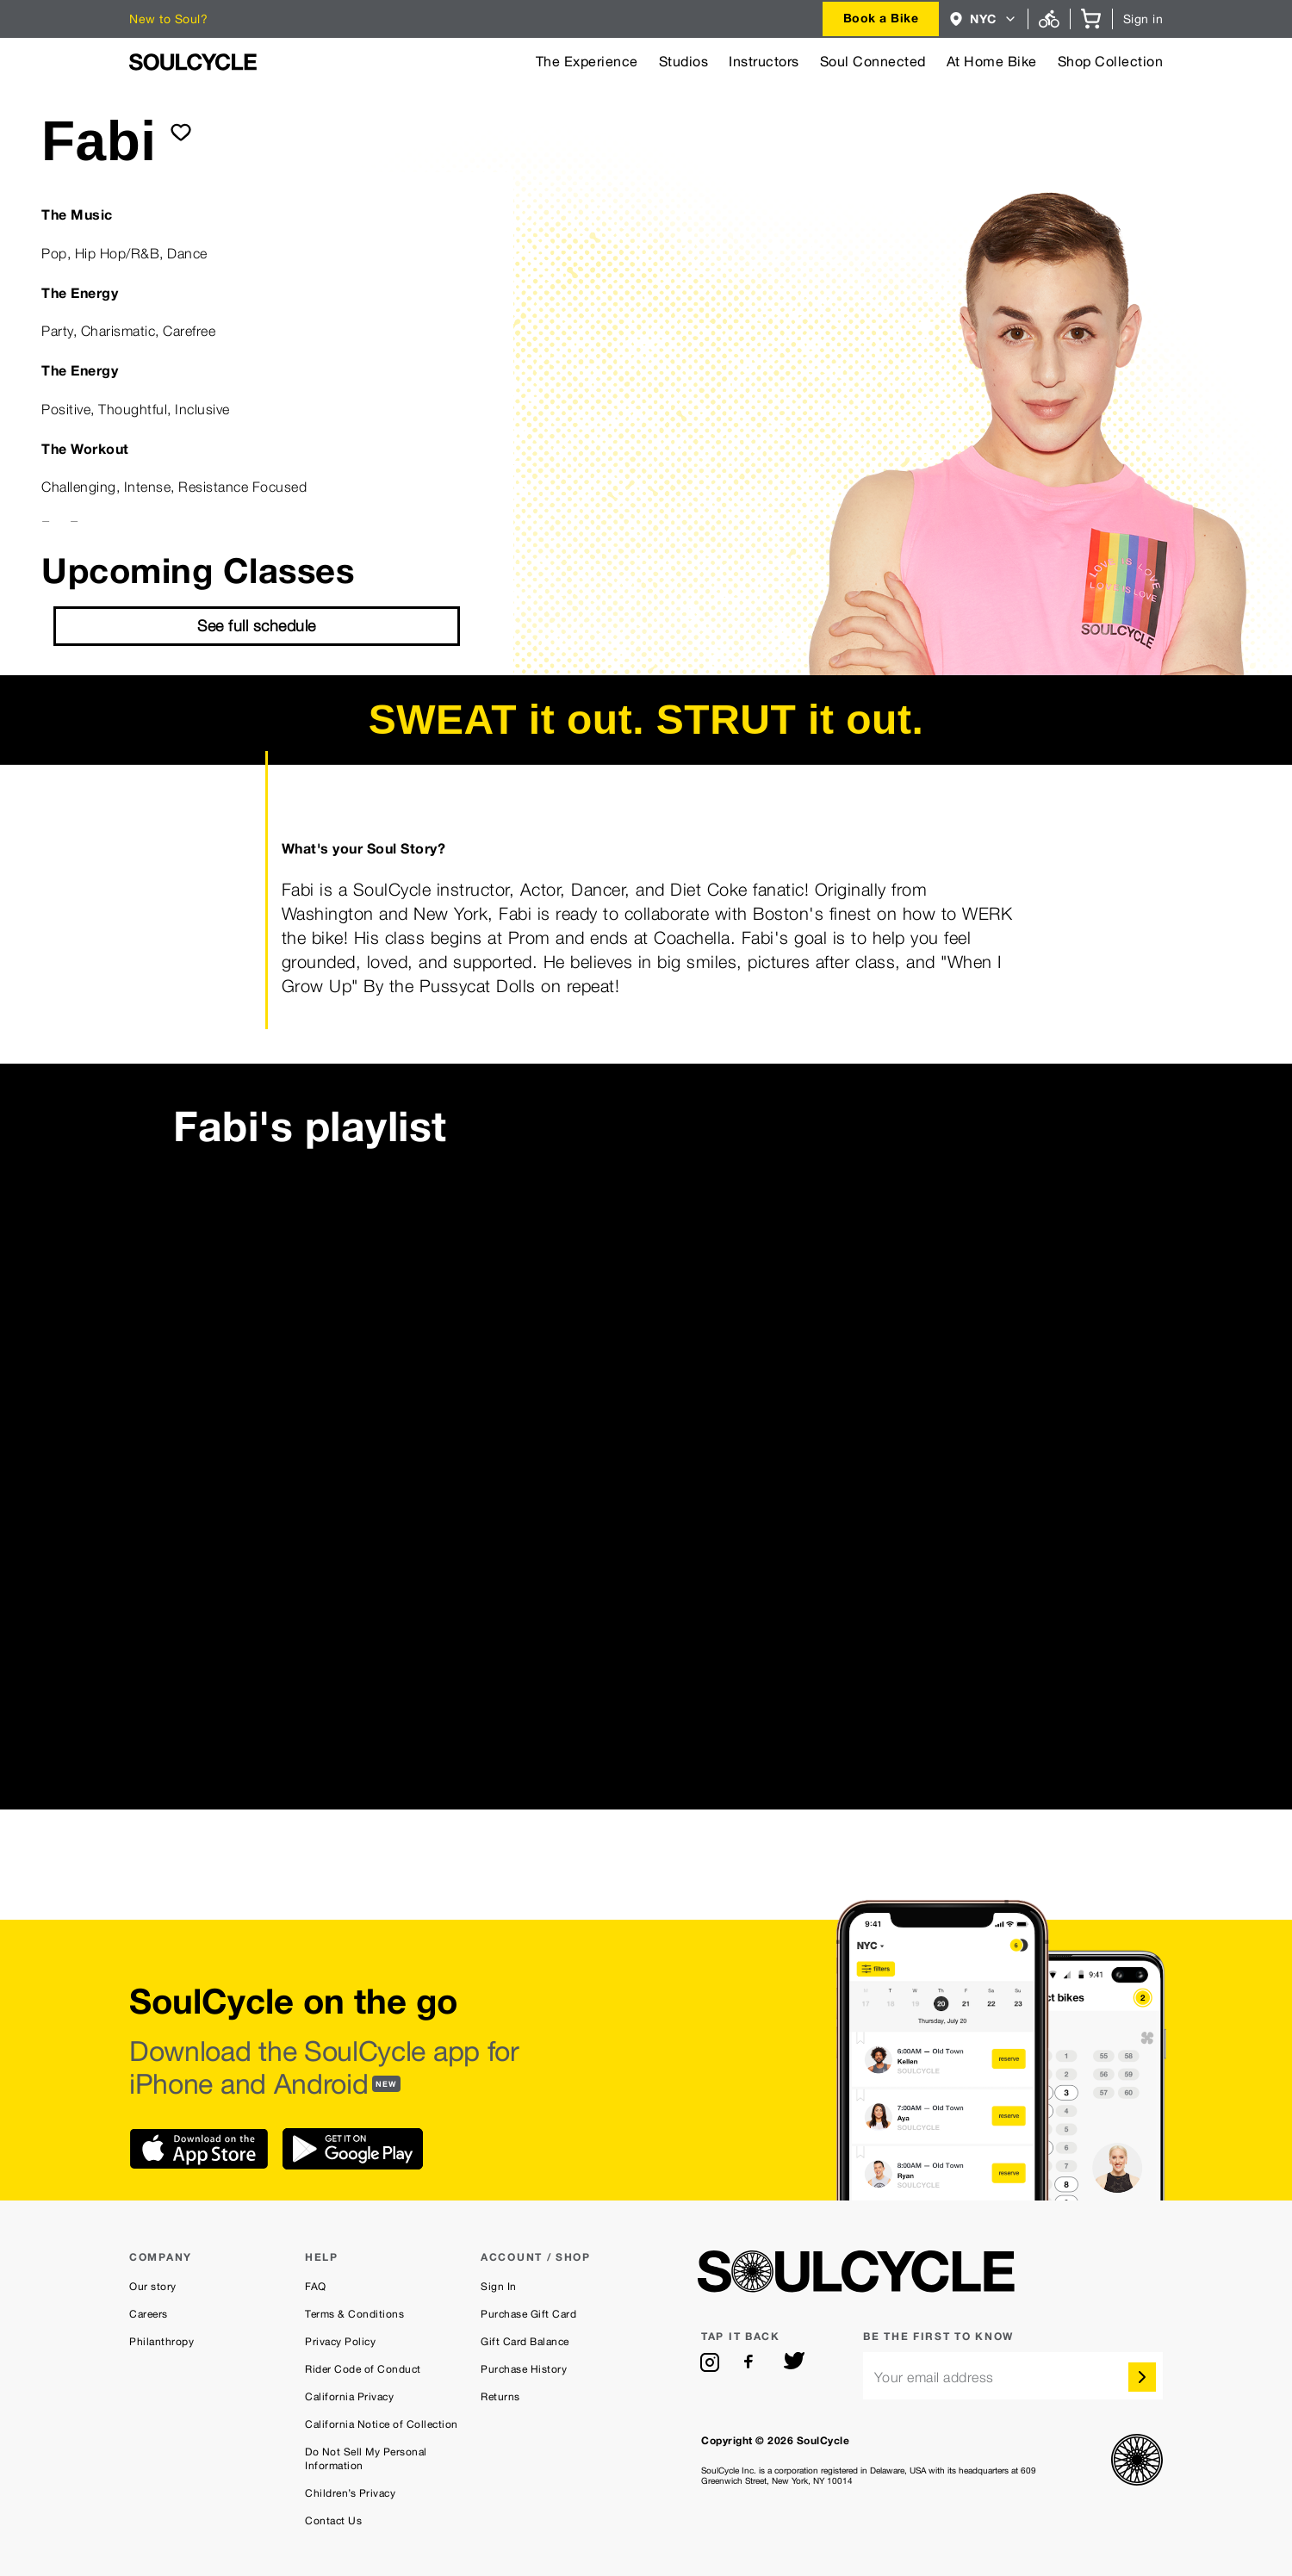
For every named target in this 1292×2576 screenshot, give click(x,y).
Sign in (1143, 19)
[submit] (181, 132)
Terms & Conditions (354, 2314)
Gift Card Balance (525, 2342)
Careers (148, 2314)
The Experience (587, 61)
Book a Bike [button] (881, 17)
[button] (983, 19)
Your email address (934, 2377)
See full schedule (256, 626)
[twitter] (794, 2362)
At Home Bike (992, 61)
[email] (1013, 2375)
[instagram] (709, 2362)
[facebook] (752, 2362)
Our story (153, 2287)
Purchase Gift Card (528, 2314)
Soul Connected (873, 61)
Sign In (499, 2287)
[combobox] (881, 19)
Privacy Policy (340, 2342)
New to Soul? (168, 19)
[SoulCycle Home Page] (193, 62)
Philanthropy (161, 2342)
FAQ (315, 2287)
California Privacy (349, 2397)
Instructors (764, 61)
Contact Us (333, 2521)
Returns (500, 2397)
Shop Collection (1111, 61)
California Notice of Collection (381, 2424)
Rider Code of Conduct (363, 2369)
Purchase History (524, 2369)
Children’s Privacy (350, 2493)
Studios (684, 61)
